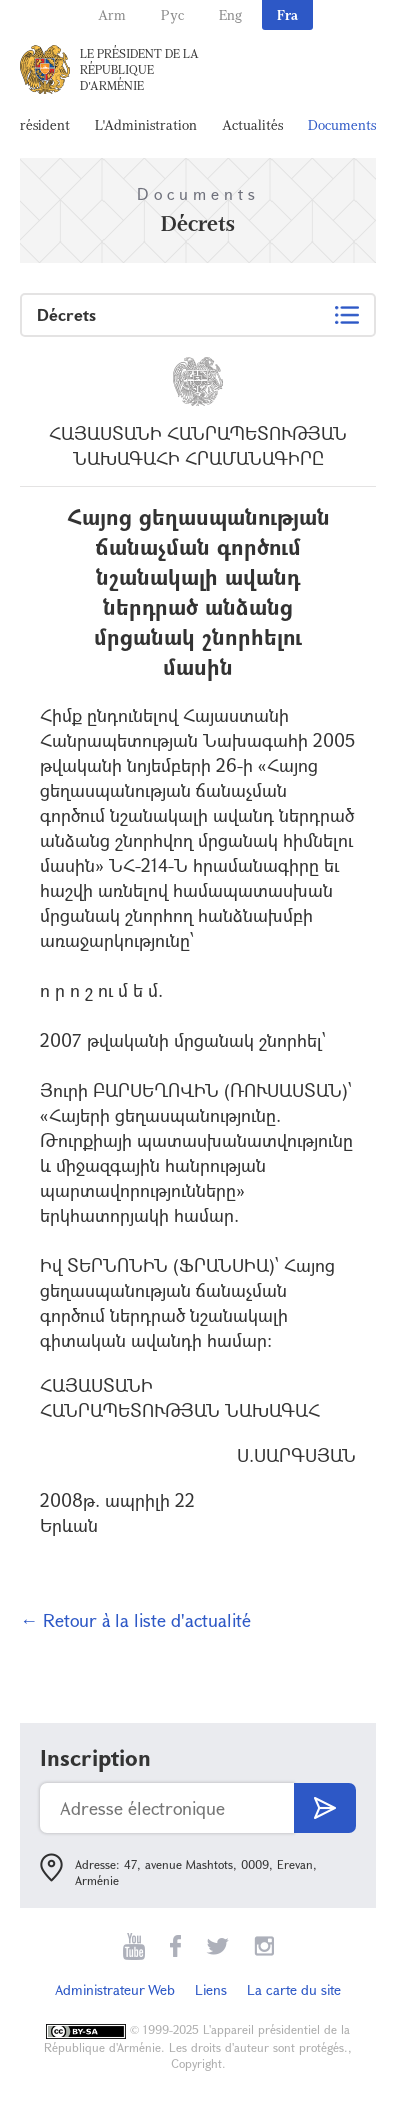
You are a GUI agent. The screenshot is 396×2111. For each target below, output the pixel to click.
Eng (230, 14)
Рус (172, 14)
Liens (211, 1989)
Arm (112, 14)
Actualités (252, 124)
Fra (287, 14)
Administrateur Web (115, 1989)
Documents (342, 124)
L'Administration (146, 124)
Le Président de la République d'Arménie (139, 69)
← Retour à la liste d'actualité (135, 1620)
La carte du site (294, 1989)
